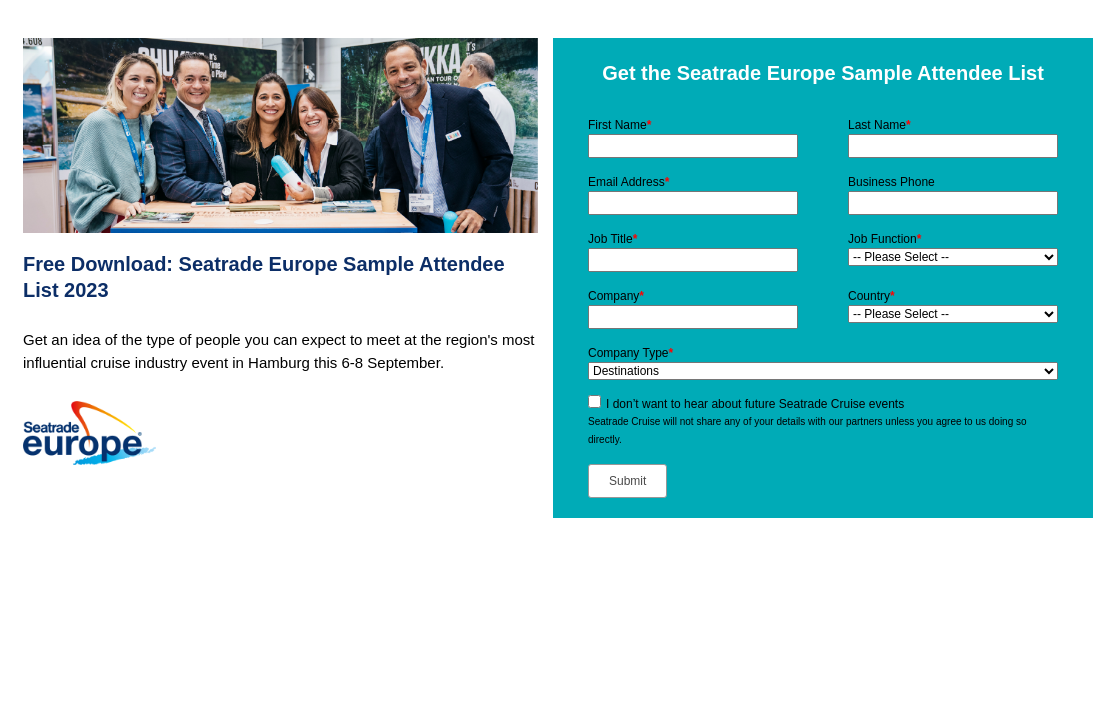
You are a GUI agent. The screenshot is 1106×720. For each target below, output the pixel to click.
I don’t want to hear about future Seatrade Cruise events (755, 404)
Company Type (630, 353)
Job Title (612, 239)
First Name (619, 125)
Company (616, 296)
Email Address (628, 182)
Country (871, 296)
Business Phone (891, 182)
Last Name (879, 125)
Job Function (884, 239)
